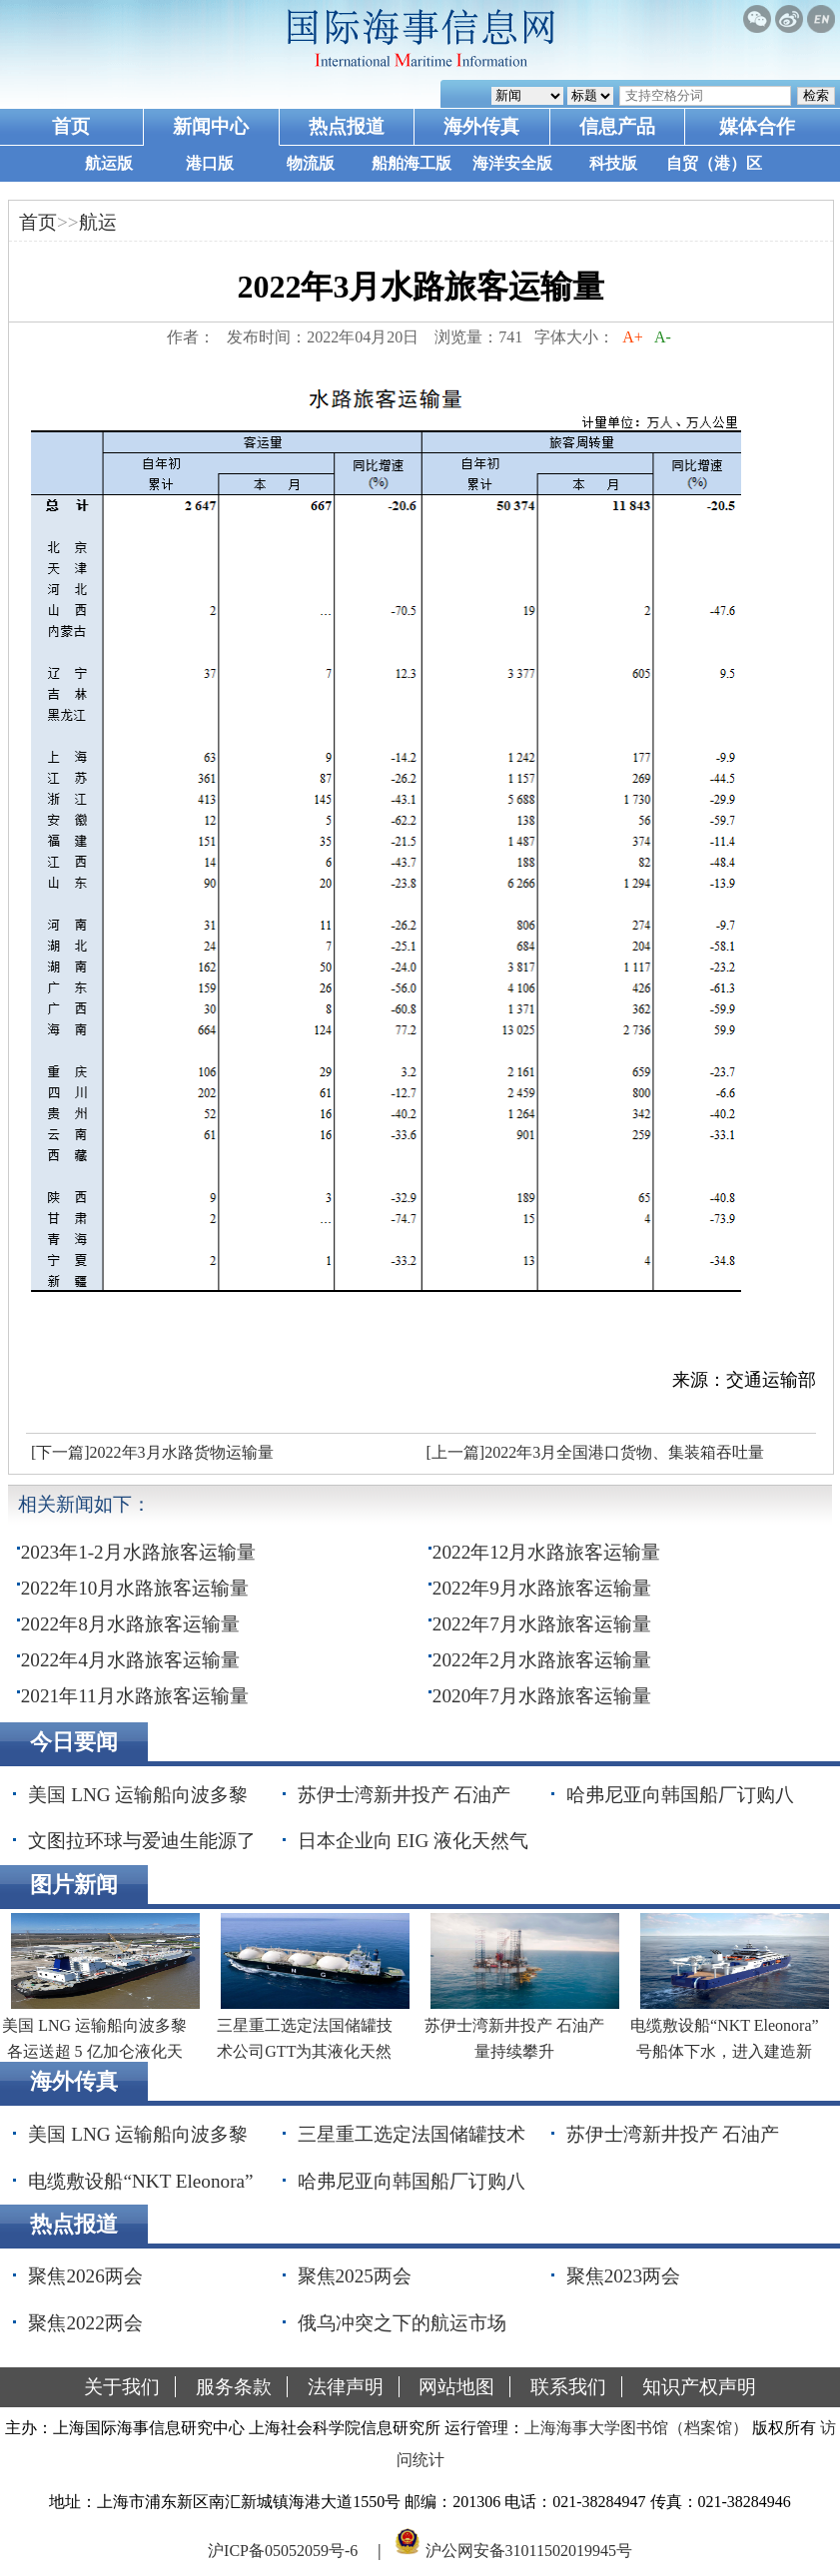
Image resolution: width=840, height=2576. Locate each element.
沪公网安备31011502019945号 (528, 2549)
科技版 (613, 163)
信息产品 (617, 126)
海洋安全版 (512, 163)
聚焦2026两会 (85, 2275)
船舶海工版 (411, 163)
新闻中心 (211, 126)
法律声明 (346, 2386)
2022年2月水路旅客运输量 (541, 1659)
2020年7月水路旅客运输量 (541, 1695)
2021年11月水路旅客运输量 (135, 1695)
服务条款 (234, 2386)
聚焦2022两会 (85, 2322)
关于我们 (122, 2386)
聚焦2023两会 (623, 2275)
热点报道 (347, 126)
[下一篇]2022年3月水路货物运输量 (152, 1452)
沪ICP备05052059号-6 (283, 2549)
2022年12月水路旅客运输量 (546, 1552)
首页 (71, 126)
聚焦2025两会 (355, 2275)
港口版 (210, 163)
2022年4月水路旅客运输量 (130, 1659)
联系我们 (568, 2386)
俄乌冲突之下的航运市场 (402, 2322)
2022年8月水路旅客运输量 (130, 1623)
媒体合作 (757, 126)
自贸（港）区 (714, 163)
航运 (98, 222)
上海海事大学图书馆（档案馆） (636, 2427)
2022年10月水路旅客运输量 (135, 1588)
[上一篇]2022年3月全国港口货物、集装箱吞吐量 (594, 1452)
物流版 (311, 163)
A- (663, 336)
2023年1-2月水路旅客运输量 (138, 1552)
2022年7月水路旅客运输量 (541, 1623)
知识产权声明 (699, 2386)
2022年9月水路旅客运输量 (541, 1588)
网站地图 (456, 2386)
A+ (632, 336)
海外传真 (481, 126)
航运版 (109, 163)
